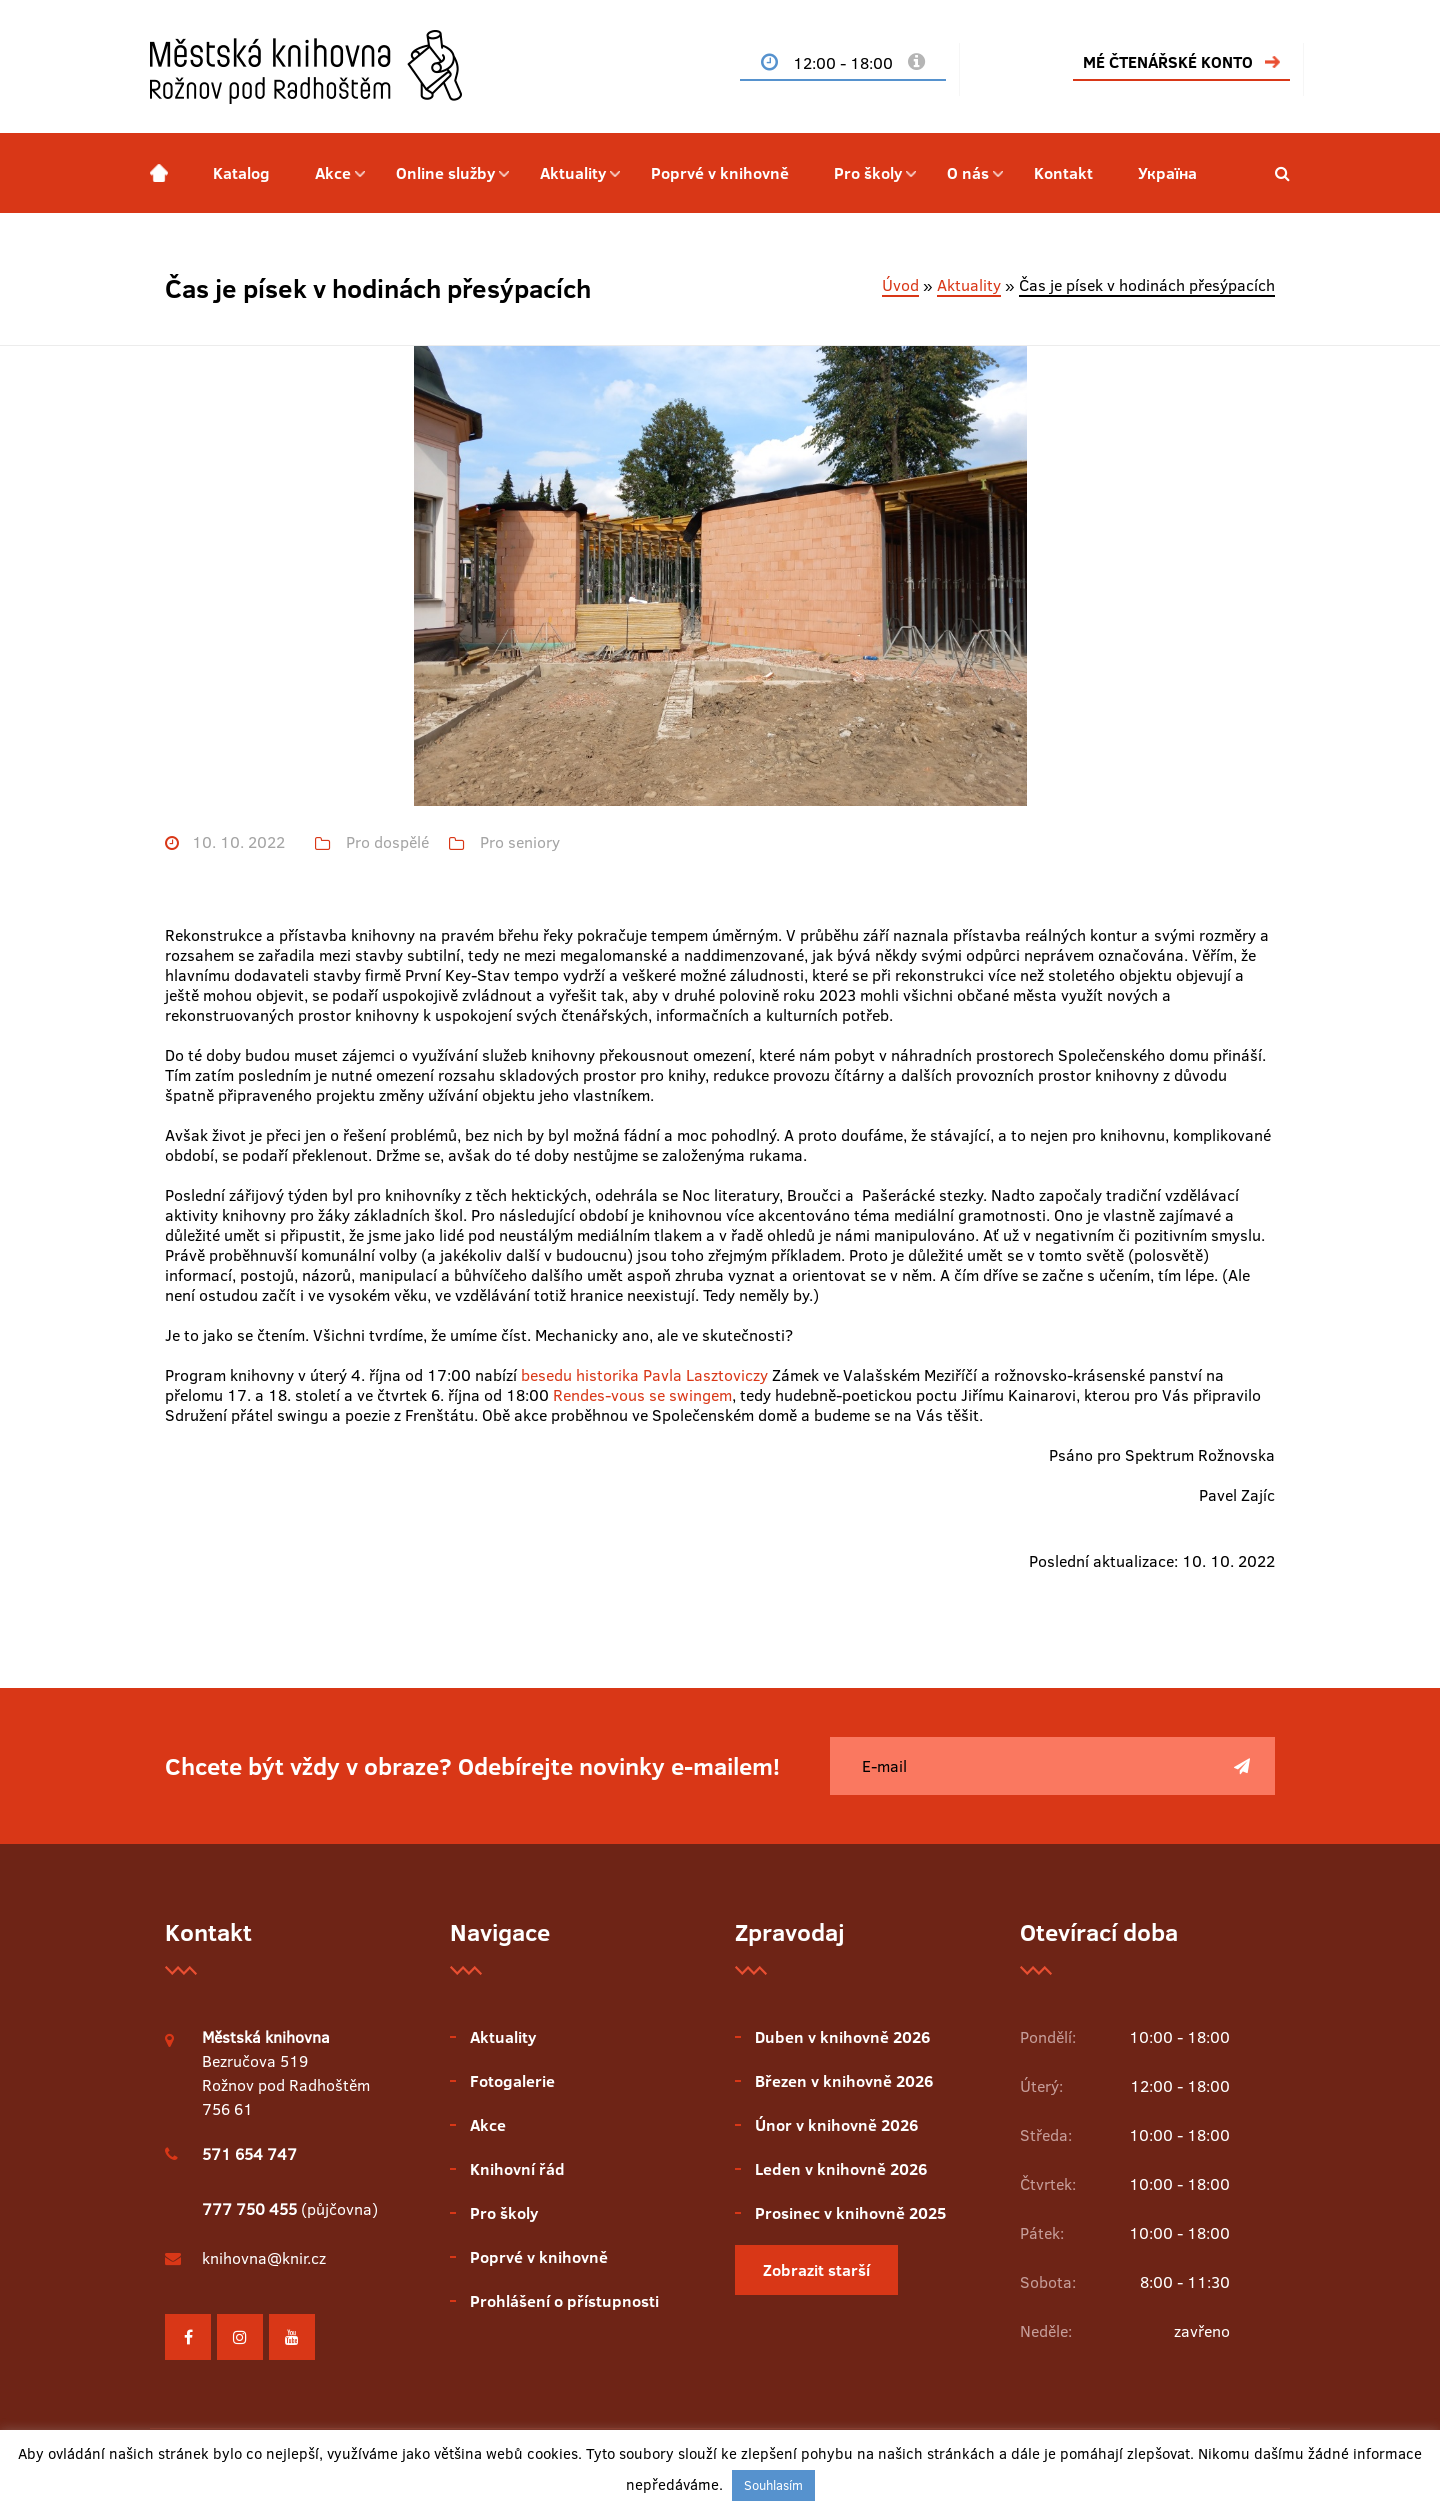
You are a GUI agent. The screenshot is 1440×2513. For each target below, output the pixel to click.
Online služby (445, 173)
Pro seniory (520, 842)
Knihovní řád (517, 2169)
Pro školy (868, 173)
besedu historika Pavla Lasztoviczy (644, 1375)
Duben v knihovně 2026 (842, 2037)
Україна (1167, 173)
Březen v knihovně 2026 (844, 2081)
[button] (1282, 173)
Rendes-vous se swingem (642, 1395)
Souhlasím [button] (773, 2485)
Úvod (900, 285)
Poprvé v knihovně (720, 173)
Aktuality (573, 173)
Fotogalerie (512, 2081)
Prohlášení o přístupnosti (564, 2301)
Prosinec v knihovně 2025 (850, 2213)
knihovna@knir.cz (264, 2258)
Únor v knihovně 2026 (836, 2125)
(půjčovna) (290, 2209)
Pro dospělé (387, 842)
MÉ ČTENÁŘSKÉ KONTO (1168, 62)
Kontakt (1063, 173)
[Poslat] (1242, 1766)
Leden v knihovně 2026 (841, 2169)
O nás (968, 173)
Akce (333, 173)
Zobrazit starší (816, 2270)
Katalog (241, 173)
